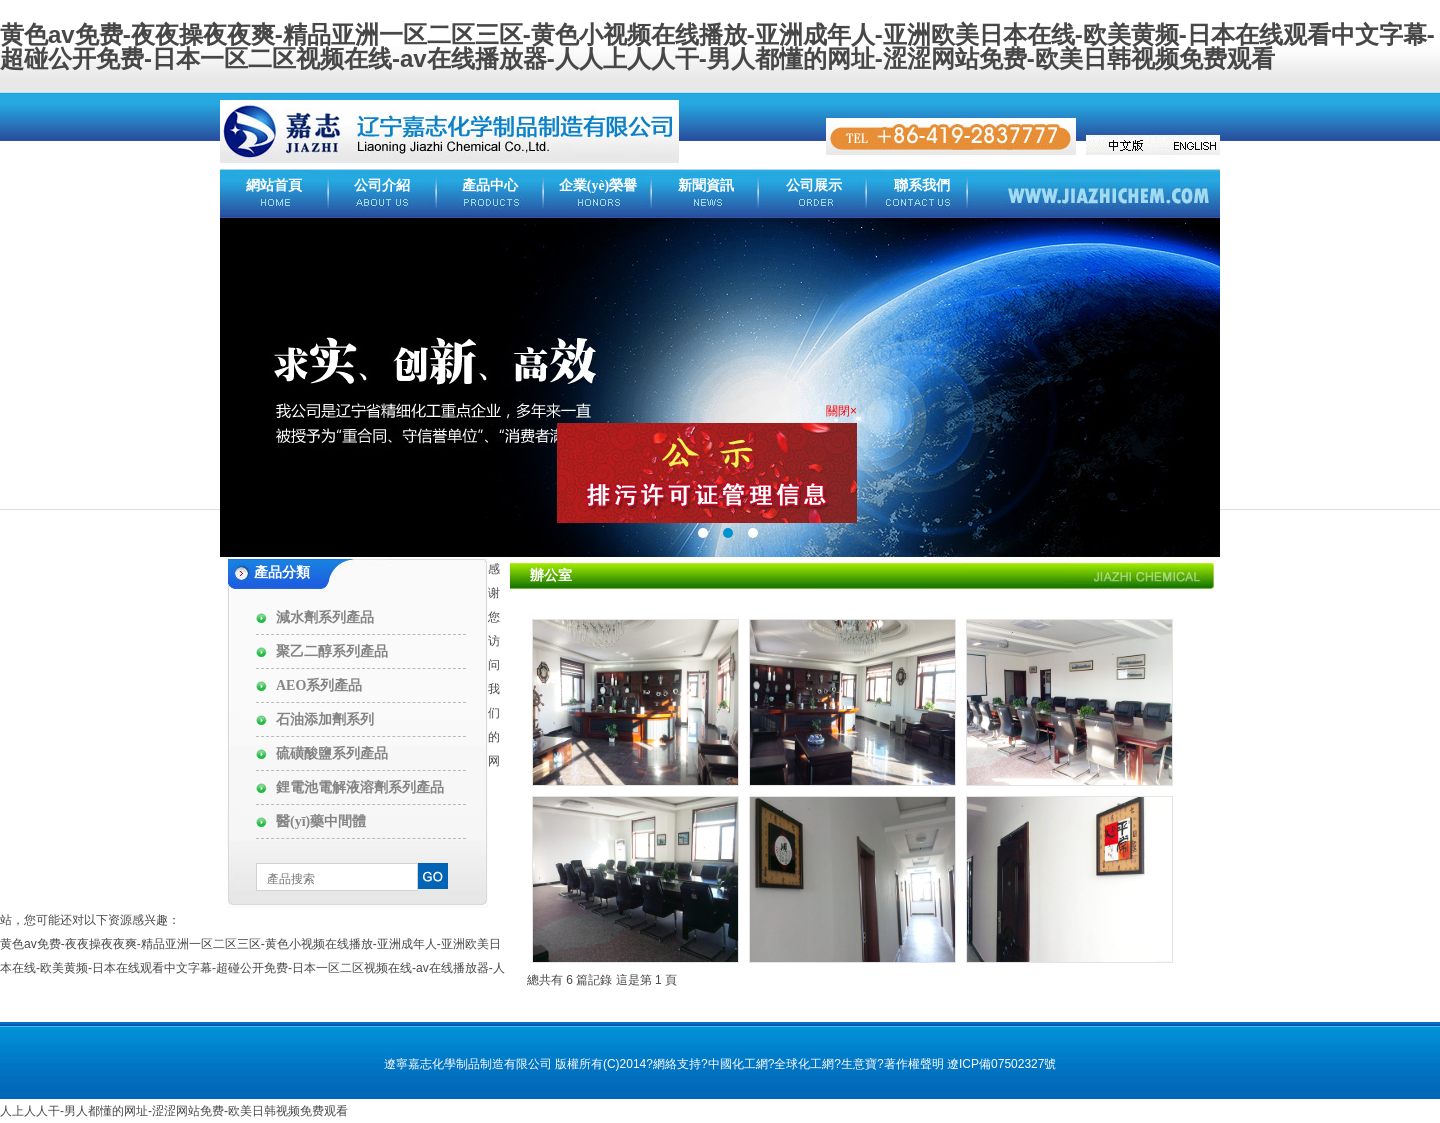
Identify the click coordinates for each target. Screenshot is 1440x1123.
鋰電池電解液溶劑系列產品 (360, 787)
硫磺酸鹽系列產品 (332, 753)
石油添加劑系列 (325, 719)
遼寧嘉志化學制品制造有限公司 (468, 1064)
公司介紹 (382, 185)
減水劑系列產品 (325, 617)
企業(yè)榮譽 (598, 185)
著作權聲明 (914, 1064)
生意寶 (859, 1064)
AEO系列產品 (319, 685)
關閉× (838, 408)
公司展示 (814, 185)
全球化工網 (804, 1064)
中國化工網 (738, 1064)
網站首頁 (274, 185)
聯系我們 (922, 185)
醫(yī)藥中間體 (321, 821)
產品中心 (490, 185)
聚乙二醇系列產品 (332, 651)
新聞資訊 (706, 185)
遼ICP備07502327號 (1001, 1064)
